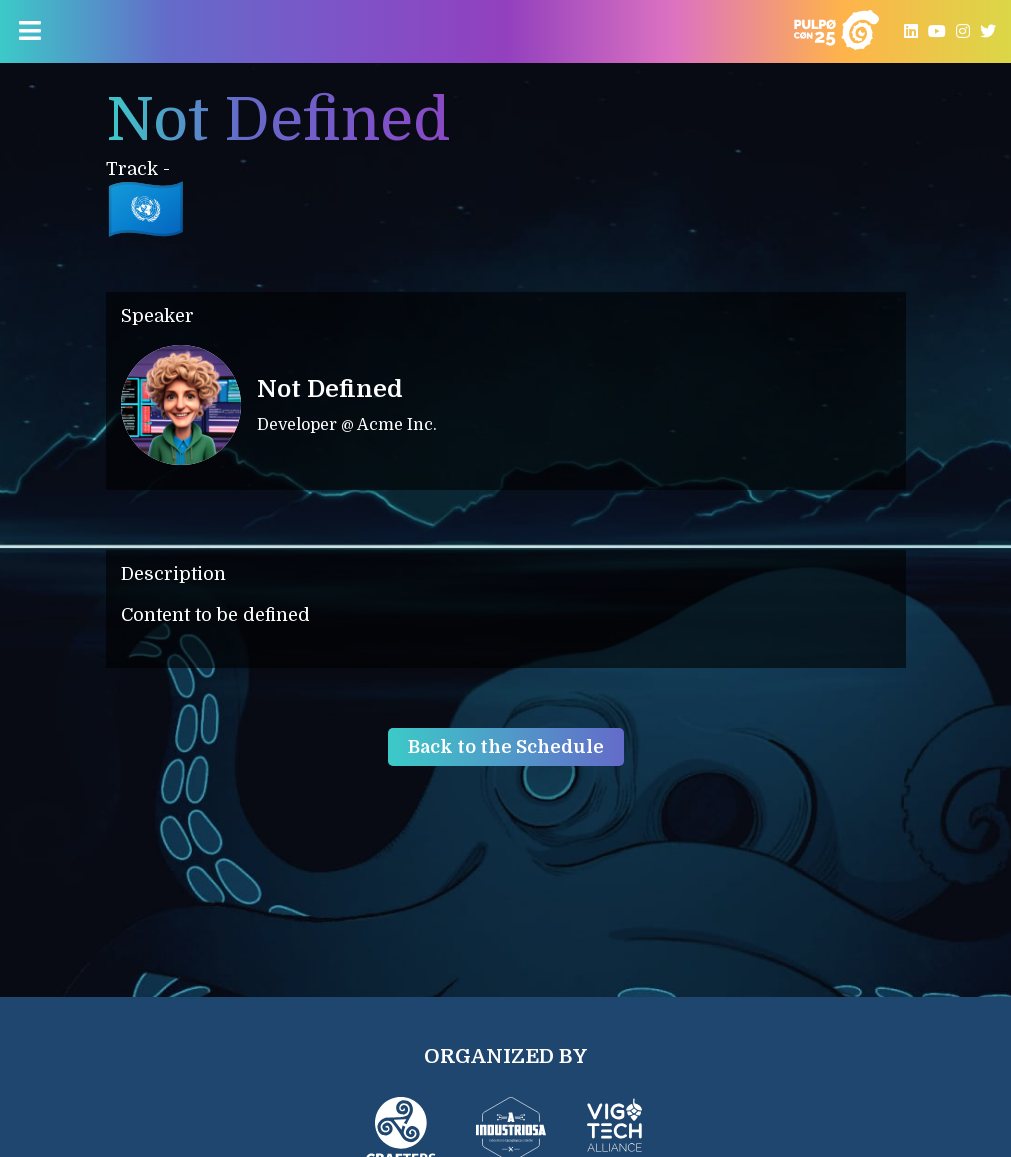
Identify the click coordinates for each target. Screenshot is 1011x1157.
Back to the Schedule (506, 747)
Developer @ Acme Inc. (347, 425)
